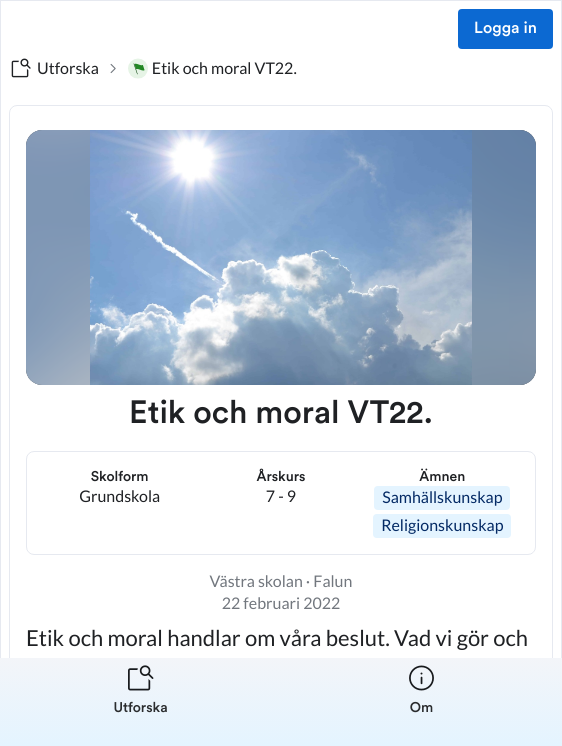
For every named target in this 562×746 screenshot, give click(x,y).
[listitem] (140, 702)
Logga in (505, 29)
